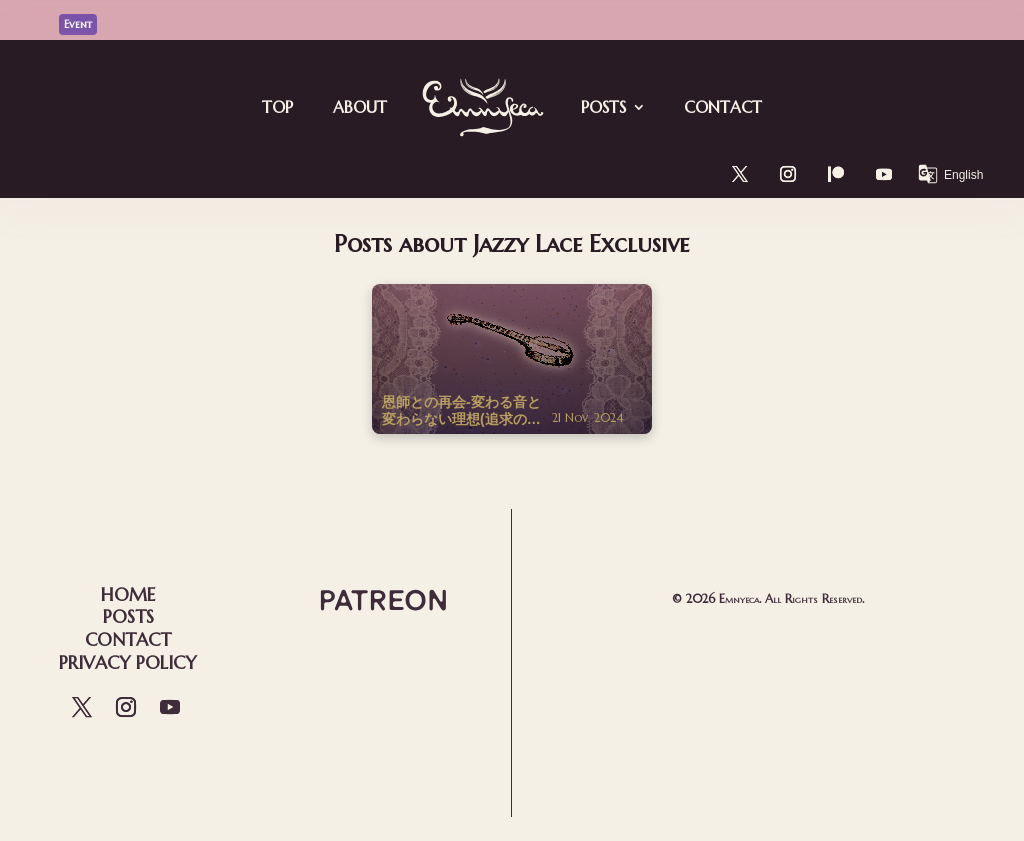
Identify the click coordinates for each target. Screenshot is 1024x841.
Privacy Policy (128, 662)
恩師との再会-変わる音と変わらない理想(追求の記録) (461, 411)
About (360, 107)
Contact (723, 107)
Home (128, 594)
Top (277, 107)
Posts (603, 107)
